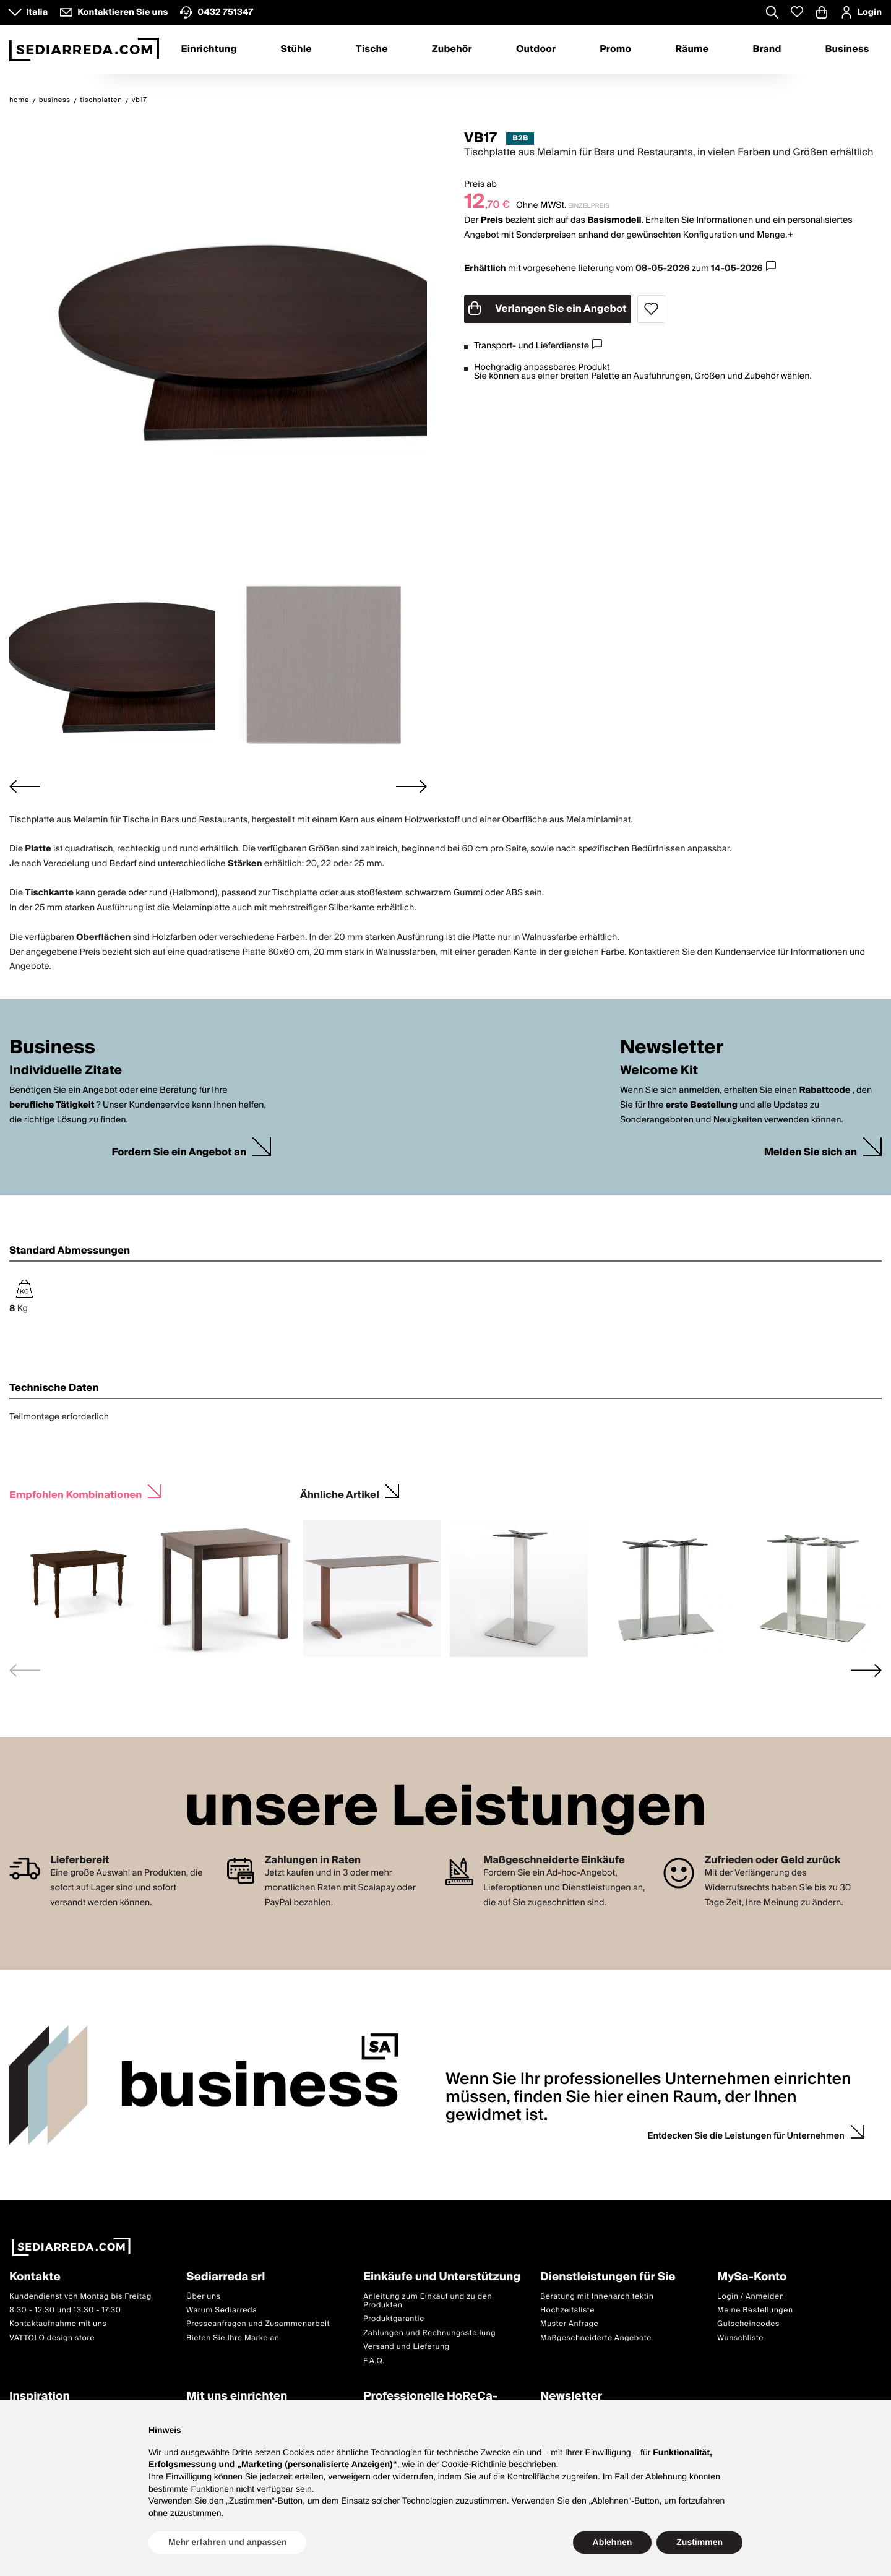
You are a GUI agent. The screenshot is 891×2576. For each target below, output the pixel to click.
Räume (691, 49)
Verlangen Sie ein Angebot (547, 308)
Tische (372, 49)
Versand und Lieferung (406, 2347)
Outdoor (536, 49)
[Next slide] (411, 786)
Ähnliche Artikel (339, 1493)
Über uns (203, 2296)
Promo (615, 49)
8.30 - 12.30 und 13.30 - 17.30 (65, 2310)
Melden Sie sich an (810, 1152)
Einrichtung (208, 49)
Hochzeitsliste (567, 2310)
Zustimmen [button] (699, 2542)
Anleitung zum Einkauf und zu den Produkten (427, 2301)
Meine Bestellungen (755, 2310)
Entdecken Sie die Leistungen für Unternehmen (746, 2136)
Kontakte (35, 2277)
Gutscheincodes (748, 2324)
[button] (112, 665)
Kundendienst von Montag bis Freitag (80, 2296)
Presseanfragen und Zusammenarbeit (258, 2324)
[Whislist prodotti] (797, 12)
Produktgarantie (393, 2319)
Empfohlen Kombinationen (75, 1493)
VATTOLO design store (52, 2338)
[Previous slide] (24, 1670)
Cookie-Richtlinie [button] (473, 2464)
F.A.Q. (374, 2360)
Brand (766, 49)
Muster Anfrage (569, 2324)
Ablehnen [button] (612, 2542)
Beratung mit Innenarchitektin (597, 2296)
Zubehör (452, 49)
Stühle (296, 49)
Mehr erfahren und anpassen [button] (227, 2542)
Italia (37, 12)
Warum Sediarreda (221, 2310)
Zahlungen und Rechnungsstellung (429, 2333)
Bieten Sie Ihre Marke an (233, 2338)
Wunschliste (740, 2338)
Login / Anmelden (750, 2296)
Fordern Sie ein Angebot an (178, 1152)
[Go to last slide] (24, 786)
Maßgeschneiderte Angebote (596, 2338)
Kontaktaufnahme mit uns (57, 2324)
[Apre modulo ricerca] (772, 13)
